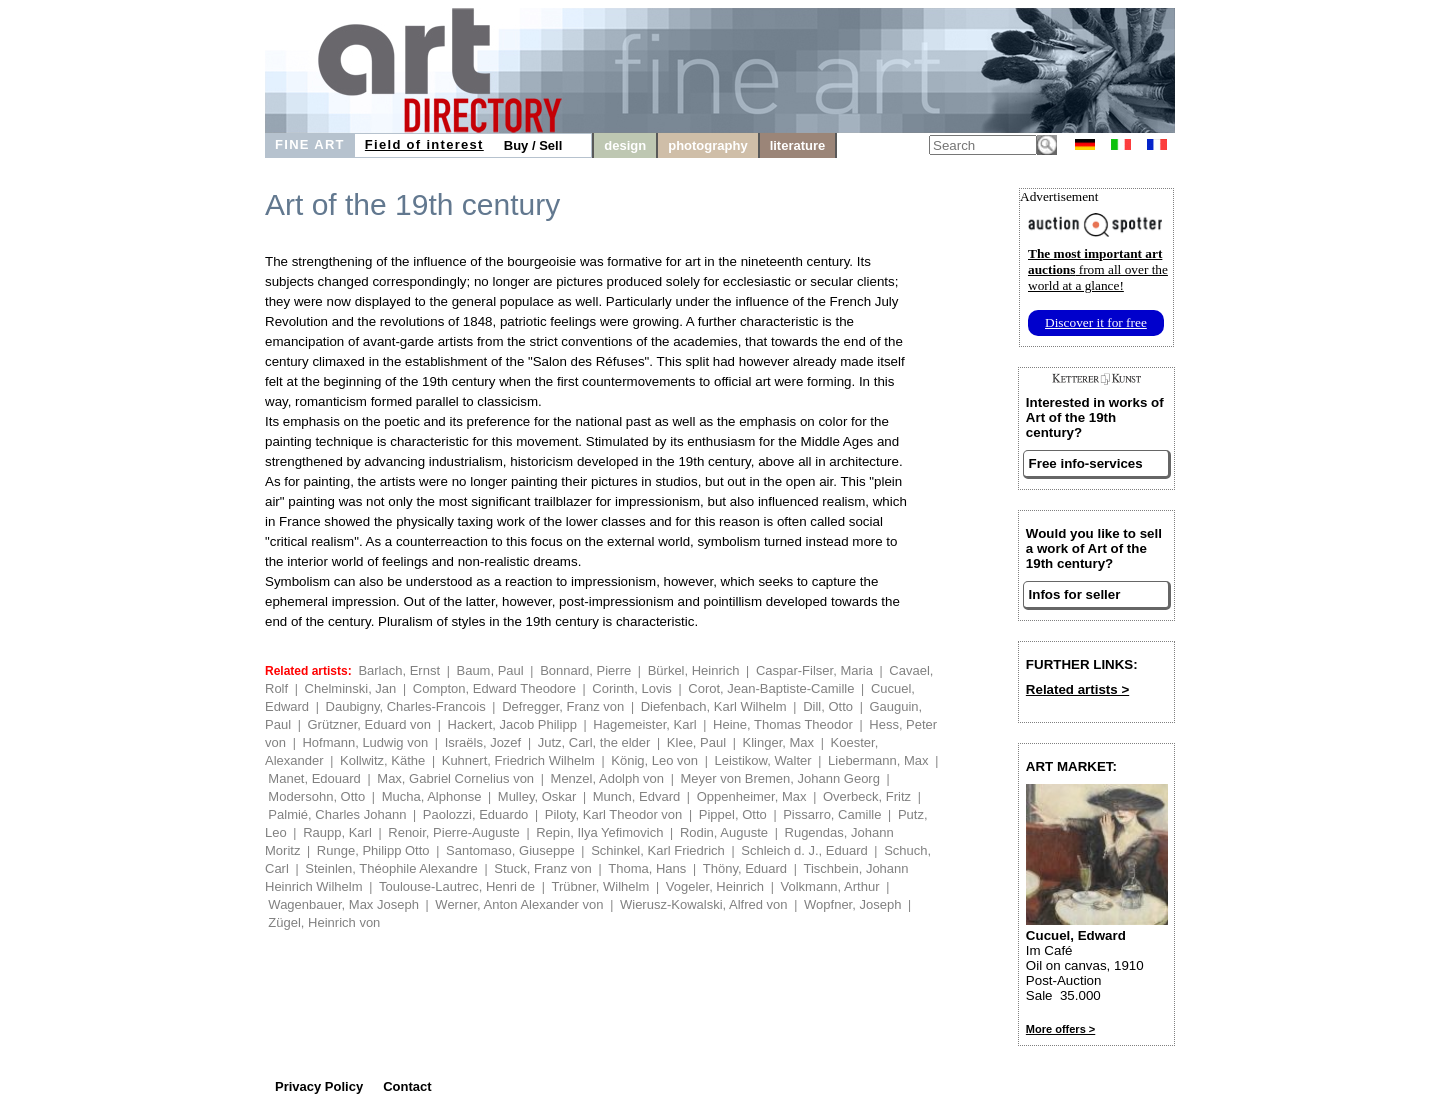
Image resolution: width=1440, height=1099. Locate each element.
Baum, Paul (489, 670)
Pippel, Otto (733, 814)
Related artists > (1077, 689)
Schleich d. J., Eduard (804, 850)
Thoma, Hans (647, 868)
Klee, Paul (696, 742)
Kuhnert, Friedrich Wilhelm (518, 760)
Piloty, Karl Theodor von (614, 814)
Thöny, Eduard (745, 868)
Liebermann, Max (878, 760)
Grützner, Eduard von (369, 724)
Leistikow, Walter (763, 760)
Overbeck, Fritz (867, 796)
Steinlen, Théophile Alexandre (391, 868)
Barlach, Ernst (399, 670)
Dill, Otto (828, 706)
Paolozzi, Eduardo (476, 814)
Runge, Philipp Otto (373, 850)
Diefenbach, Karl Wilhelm (714, 706)
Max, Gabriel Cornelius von (455, 778)
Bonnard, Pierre (585, 670)
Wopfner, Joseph (852, 904)
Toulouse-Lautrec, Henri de (457, 886)
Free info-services (1086, 463)
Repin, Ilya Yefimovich (599, 832)
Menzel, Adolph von (607, 778)
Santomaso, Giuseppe (510, 850)
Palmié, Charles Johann (337, 814)
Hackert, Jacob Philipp (512, 724)
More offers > (1060, 1029)
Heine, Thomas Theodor (783, 724)
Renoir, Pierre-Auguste (454, 832)
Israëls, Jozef (483, 742)
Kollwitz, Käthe (382, 760)
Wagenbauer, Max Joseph (343, 904)
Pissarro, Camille (832, 814)
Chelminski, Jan (351, 688)
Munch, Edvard (636, 796)
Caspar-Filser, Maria (814, 670)
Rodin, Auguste (724, 832)
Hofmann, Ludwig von (365, 742)
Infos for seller (1075, 594)
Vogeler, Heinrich (715, 886)
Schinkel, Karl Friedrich (658, 850)
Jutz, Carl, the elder (594, 742)
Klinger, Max (779, 742)
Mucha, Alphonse (432, 796)
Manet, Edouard (314, 778)
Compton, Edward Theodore (494, 688)
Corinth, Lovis (631, 688)
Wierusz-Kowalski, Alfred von (704, 904)
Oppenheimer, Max (752, 796)
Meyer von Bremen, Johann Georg (779, 778)
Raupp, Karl (337, 832)
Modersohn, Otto (316, 796)
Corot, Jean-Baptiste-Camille (771, 688)
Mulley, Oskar (537, 796)
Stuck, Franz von (543, 868)
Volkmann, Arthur (830, 886)
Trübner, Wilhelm (601, 886)
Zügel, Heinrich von (324, 922)
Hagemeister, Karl (644, 724)
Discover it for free (1096, 322)
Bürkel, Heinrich (694, 670)
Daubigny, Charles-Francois (406, 706)
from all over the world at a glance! (1098, 269)
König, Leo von (654, 760)
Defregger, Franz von (563, 706)
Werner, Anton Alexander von (519, 904)
